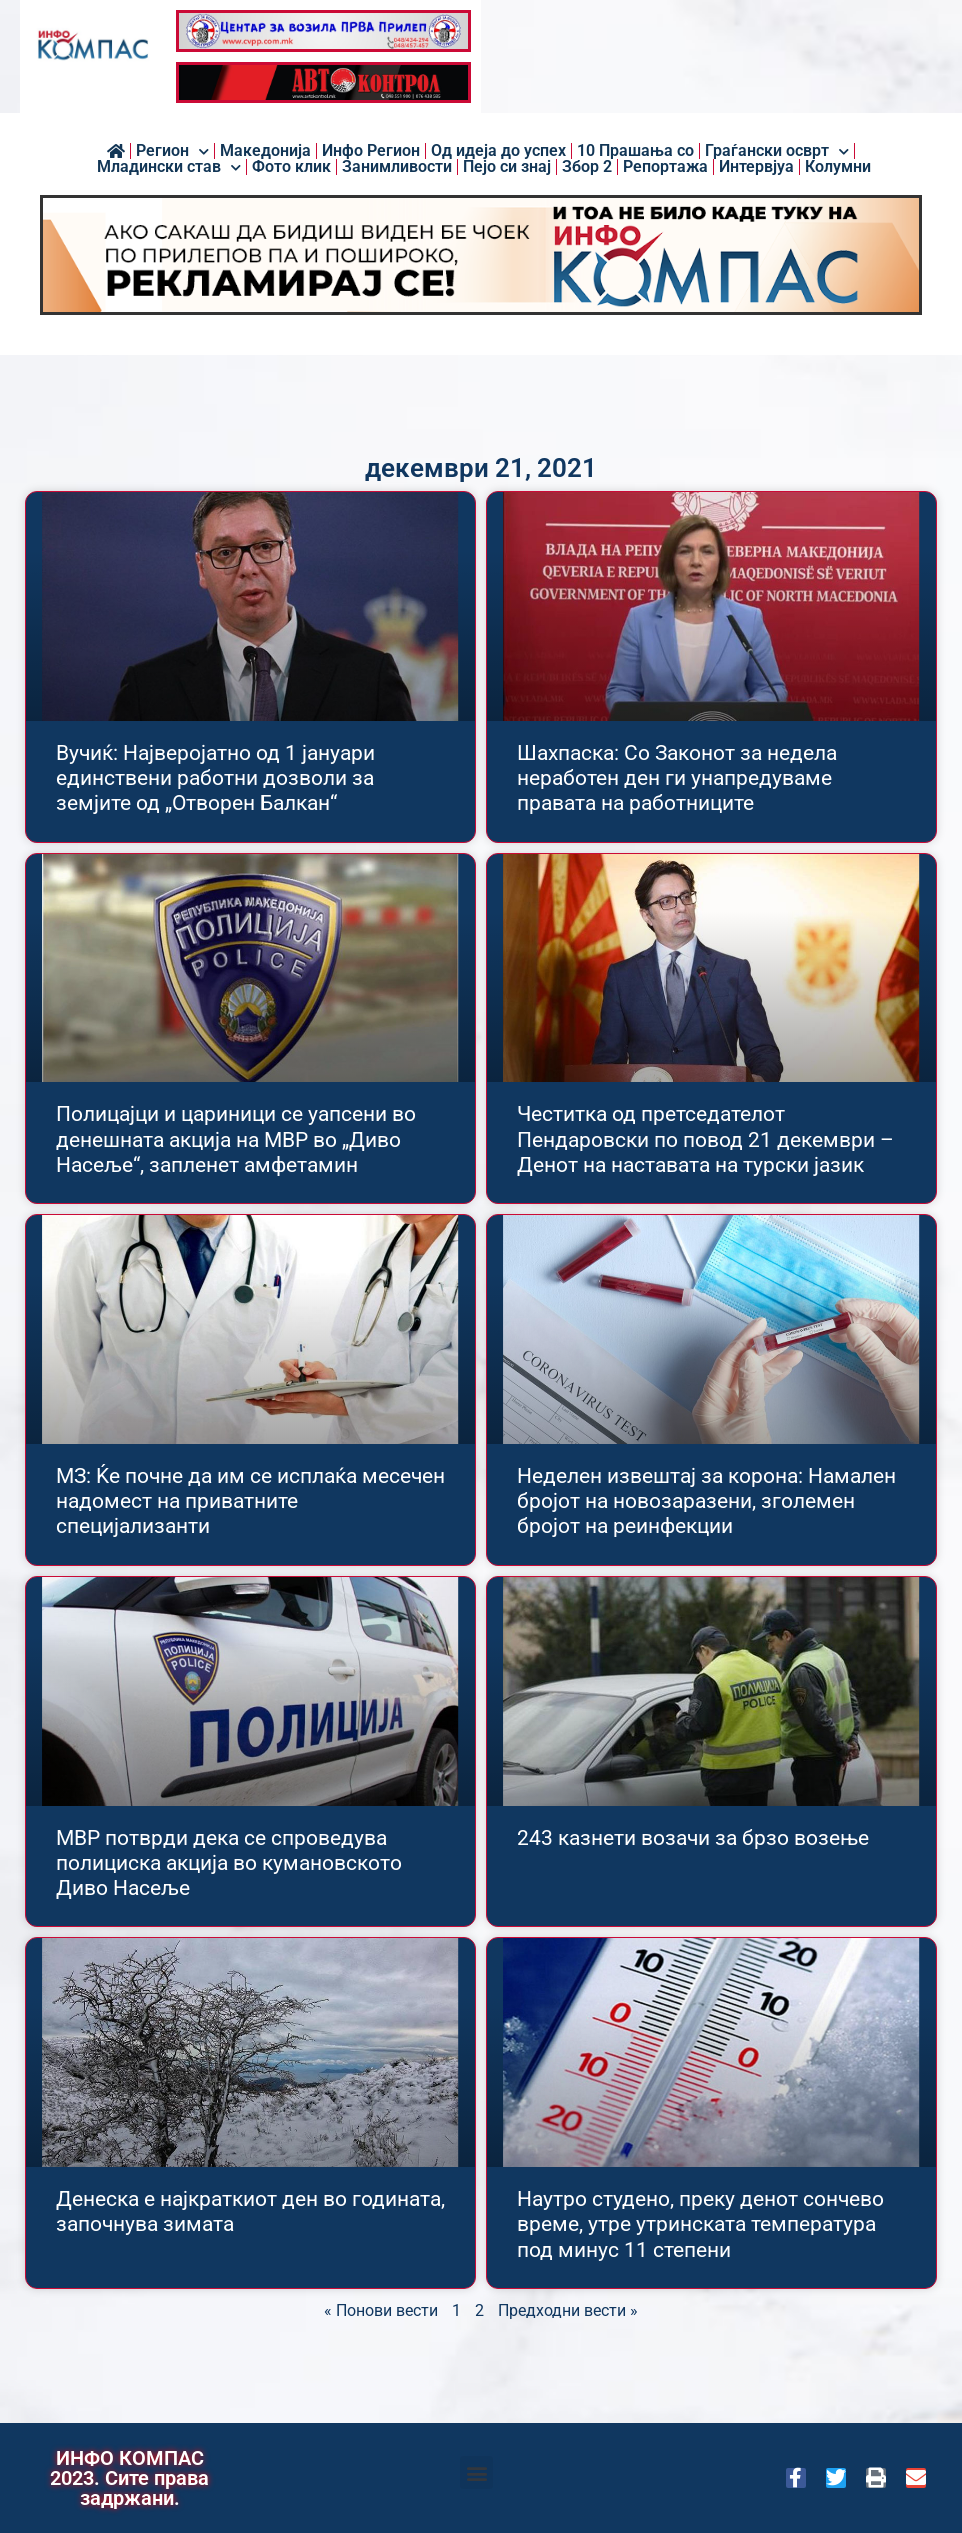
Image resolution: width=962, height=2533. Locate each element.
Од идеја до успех (498, 151)
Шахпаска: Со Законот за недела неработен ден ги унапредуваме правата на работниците (677, 778)
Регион (172, 151)
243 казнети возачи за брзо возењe (693, 1838)
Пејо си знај (507, 167)
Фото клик (291, 167)
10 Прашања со (635, 151)
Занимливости (397, 167)
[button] (476, 2472)
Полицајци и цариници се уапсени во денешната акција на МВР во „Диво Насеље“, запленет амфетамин (236, 1139)
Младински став (169, 167)
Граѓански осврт (777, 151)
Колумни (838, 167)
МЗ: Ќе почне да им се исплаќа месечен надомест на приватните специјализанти (250, 1501)
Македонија (265, 151)
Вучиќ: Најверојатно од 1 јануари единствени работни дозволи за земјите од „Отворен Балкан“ (215, 778)
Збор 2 (587, 167)
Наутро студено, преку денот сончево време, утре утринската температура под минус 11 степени (700, 2224)
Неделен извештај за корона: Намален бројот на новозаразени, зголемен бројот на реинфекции (706, 1501)
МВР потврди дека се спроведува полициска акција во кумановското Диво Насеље (229, 1863)
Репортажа (665, 167)
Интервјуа (756, 167)
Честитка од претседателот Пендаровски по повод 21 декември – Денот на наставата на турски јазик (705, 1139)
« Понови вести (381, 2310)
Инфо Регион (371, 151)
